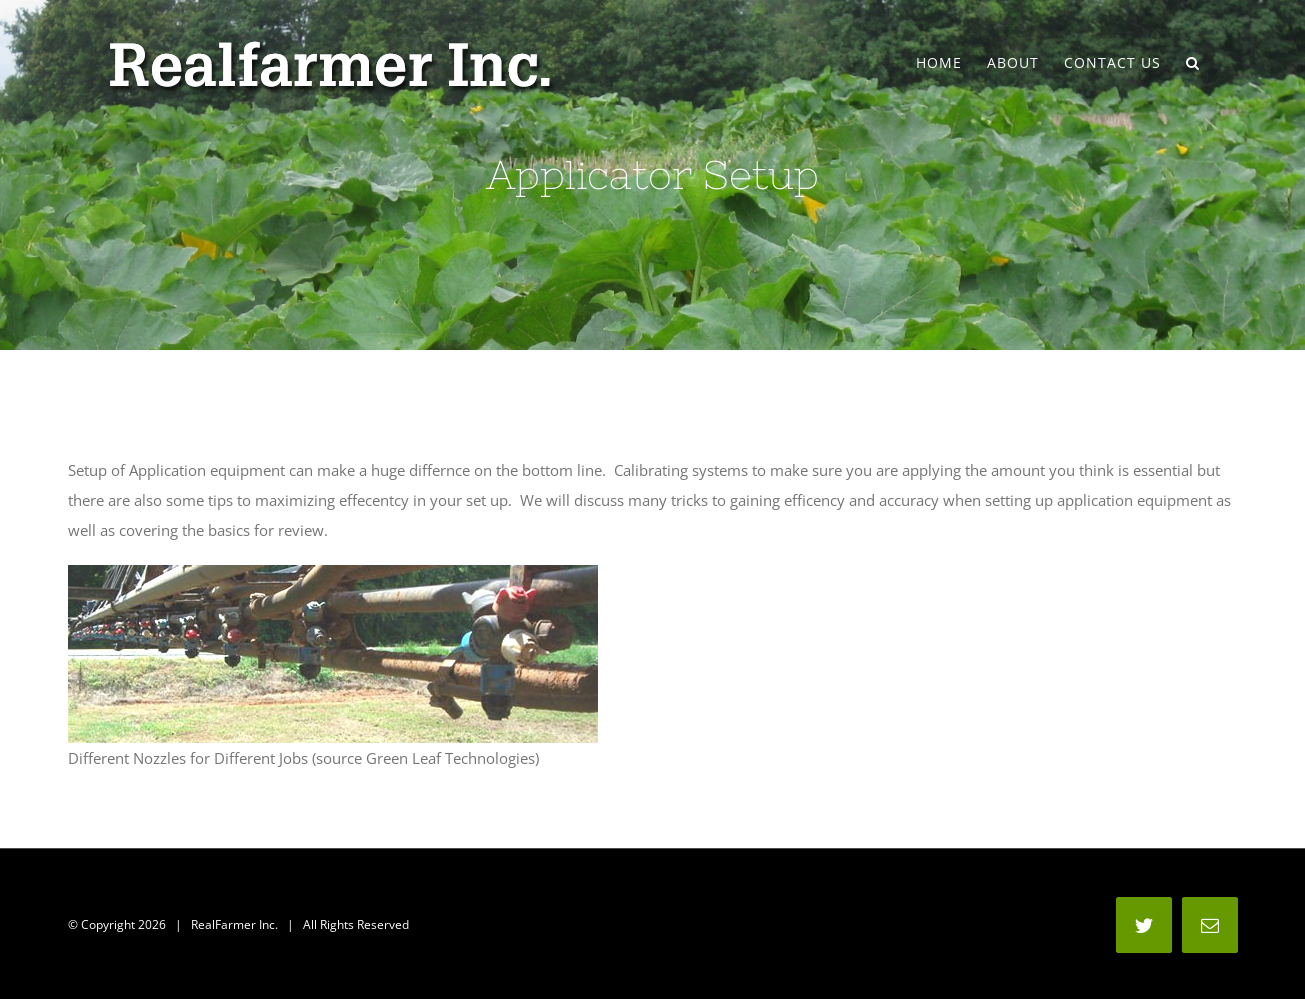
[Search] (1193, 63)
